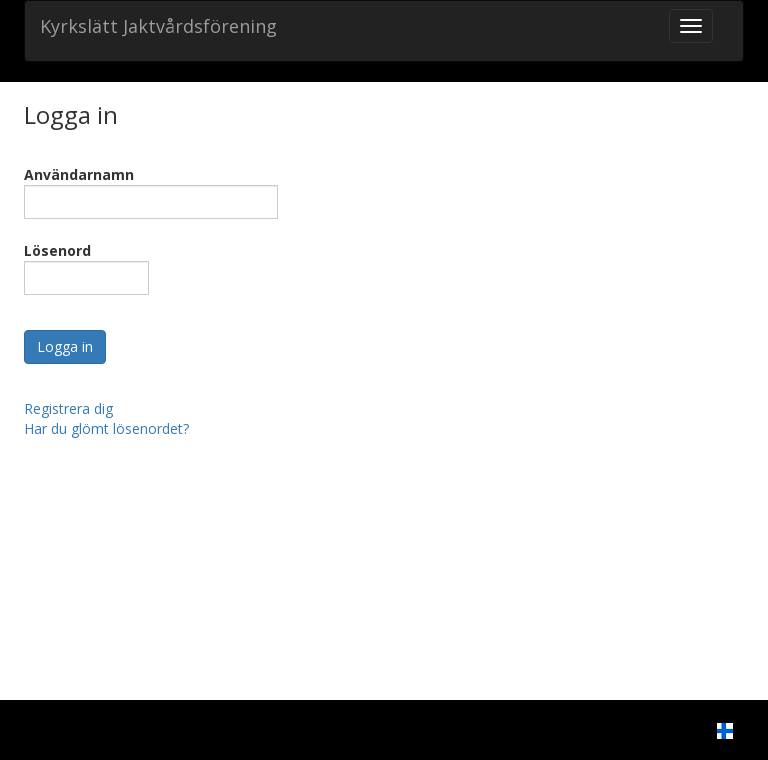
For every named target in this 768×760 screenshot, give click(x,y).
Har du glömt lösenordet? (106, 428)
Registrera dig (68, 408)
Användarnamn (79, 174)
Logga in (65, 346)
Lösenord (57, 250)
